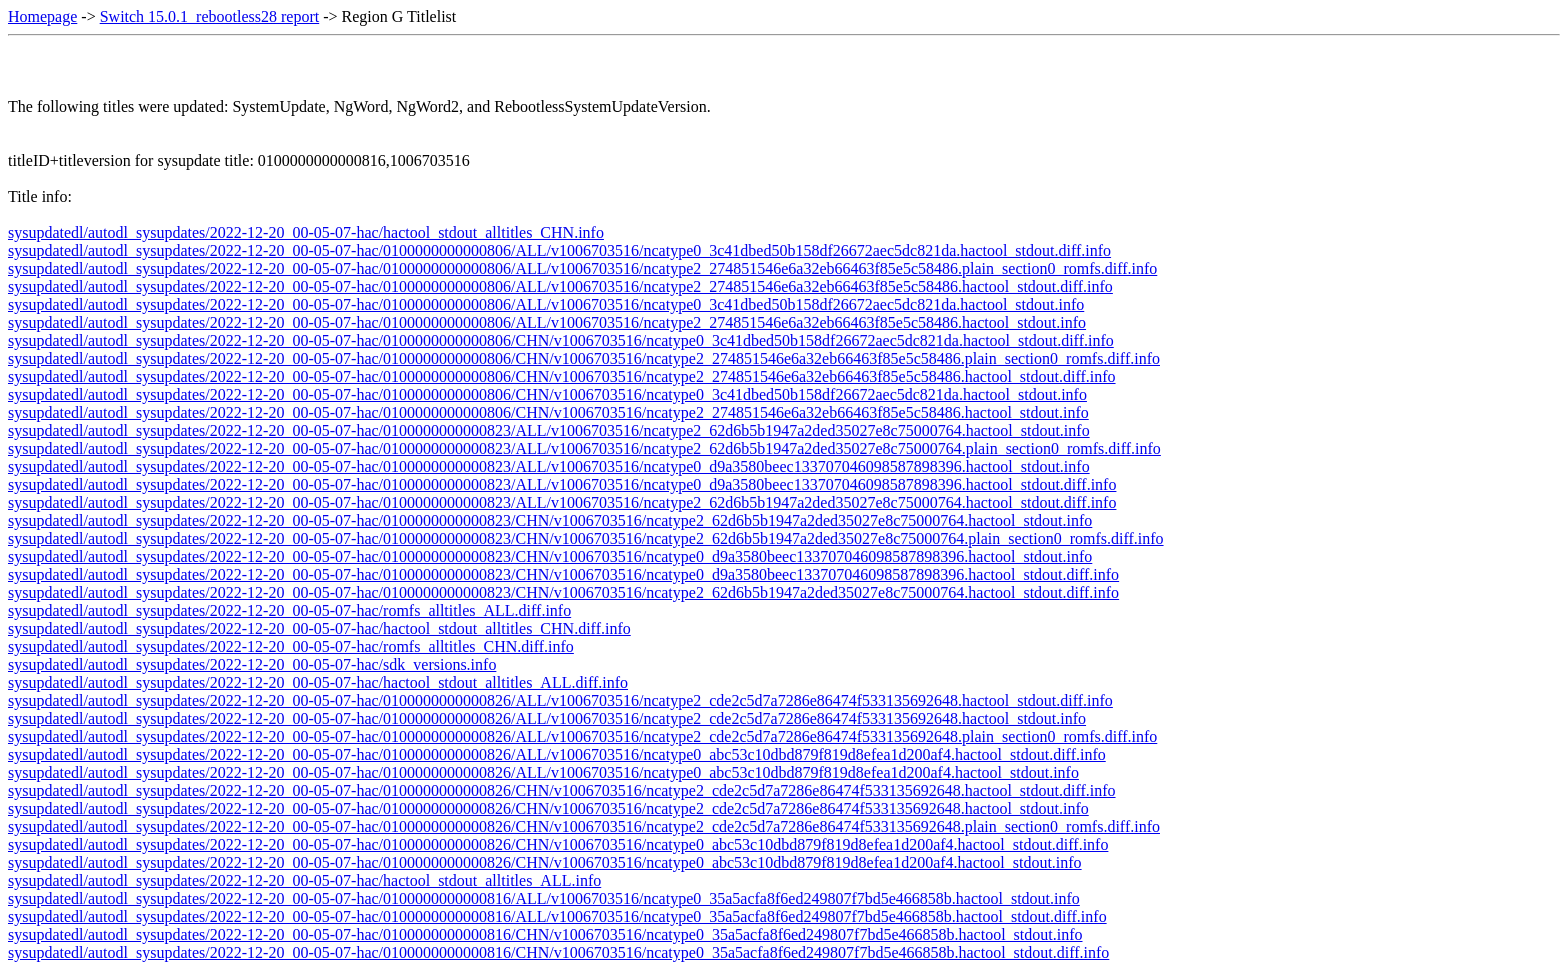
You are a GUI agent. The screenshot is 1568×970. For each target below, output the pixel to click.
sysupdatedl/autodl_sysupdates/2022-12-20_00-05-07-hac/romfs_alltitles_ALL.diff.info (289, 610)
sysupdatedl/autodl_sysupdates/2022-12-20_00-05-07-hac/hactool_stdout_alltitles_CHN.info (306, 232)
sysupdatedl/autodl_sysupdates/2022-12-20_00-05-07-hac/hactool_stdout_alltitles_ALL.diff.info (318, 682)
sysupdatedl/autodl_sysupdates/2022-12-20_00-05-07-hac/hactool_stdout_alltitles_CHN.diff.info (319, 628)
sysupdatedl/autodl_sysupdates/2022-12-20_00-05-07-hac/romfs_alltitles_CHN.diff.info (291, 646)
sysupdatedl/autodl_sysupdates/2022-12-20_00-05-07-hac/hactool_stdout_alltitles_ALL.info (304, 880)
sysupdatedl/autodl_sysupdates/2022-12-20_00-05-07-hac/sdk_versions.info (252, 664)
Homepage (42, 16)
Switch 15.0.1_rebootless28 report (210, 16)
